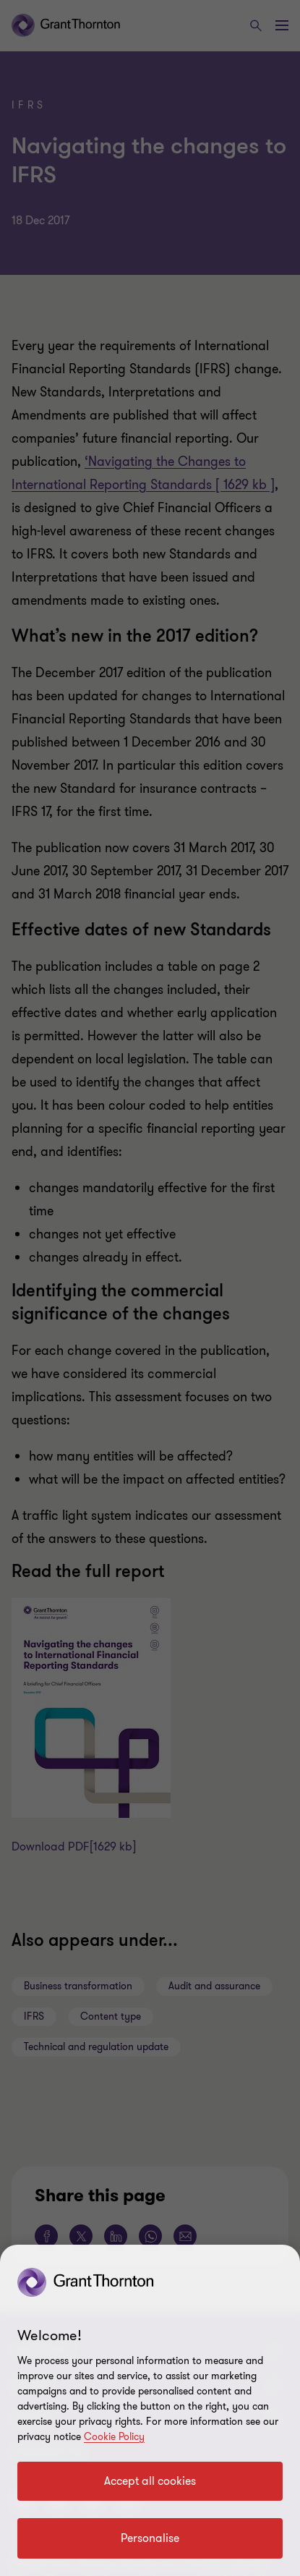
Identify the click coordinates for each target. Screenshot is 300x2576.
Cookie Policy (114, 2437)
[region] (150, 2410)
